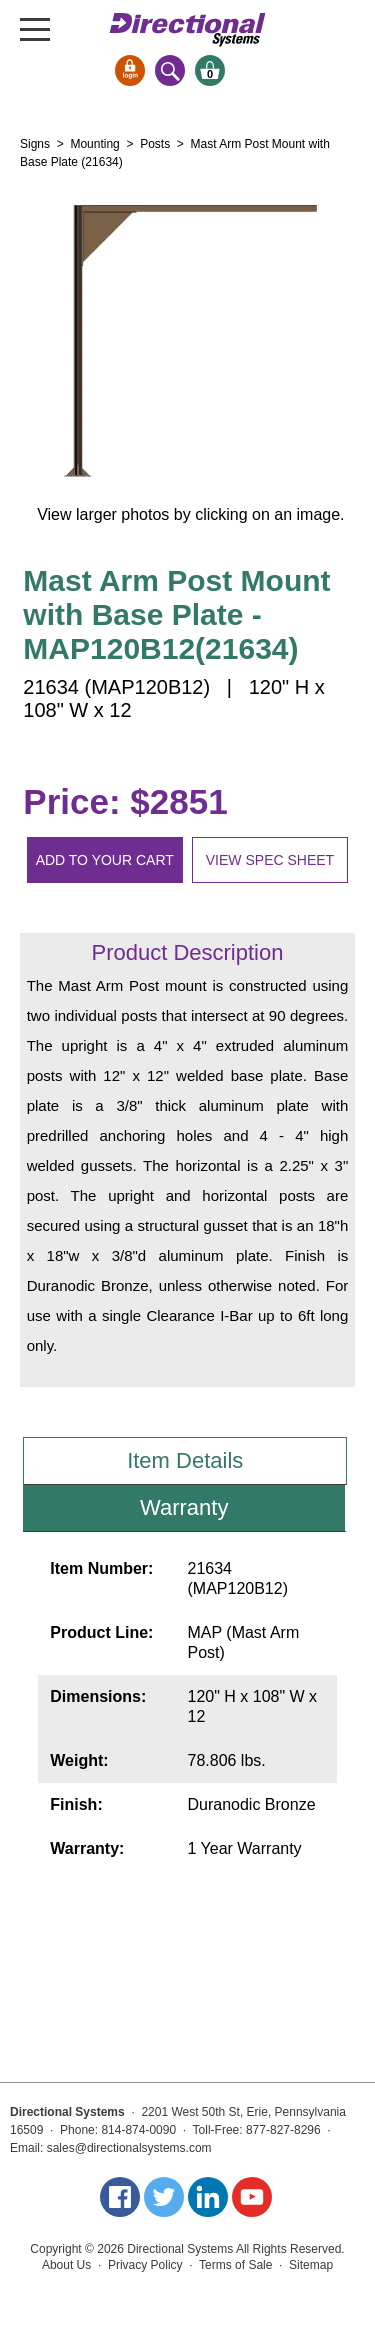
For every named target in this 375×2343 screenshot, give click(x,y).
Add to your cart (105, 860)
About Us (66, 2265)
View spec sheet (270, 860)
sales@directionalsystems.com (129, 2148)
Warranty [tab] (184, 1507)
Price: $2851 (125, 801)
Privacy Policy (145, 2265)
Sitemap (311, 2265)
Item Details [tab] (185, 1460)
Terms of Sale (235, 2265)
